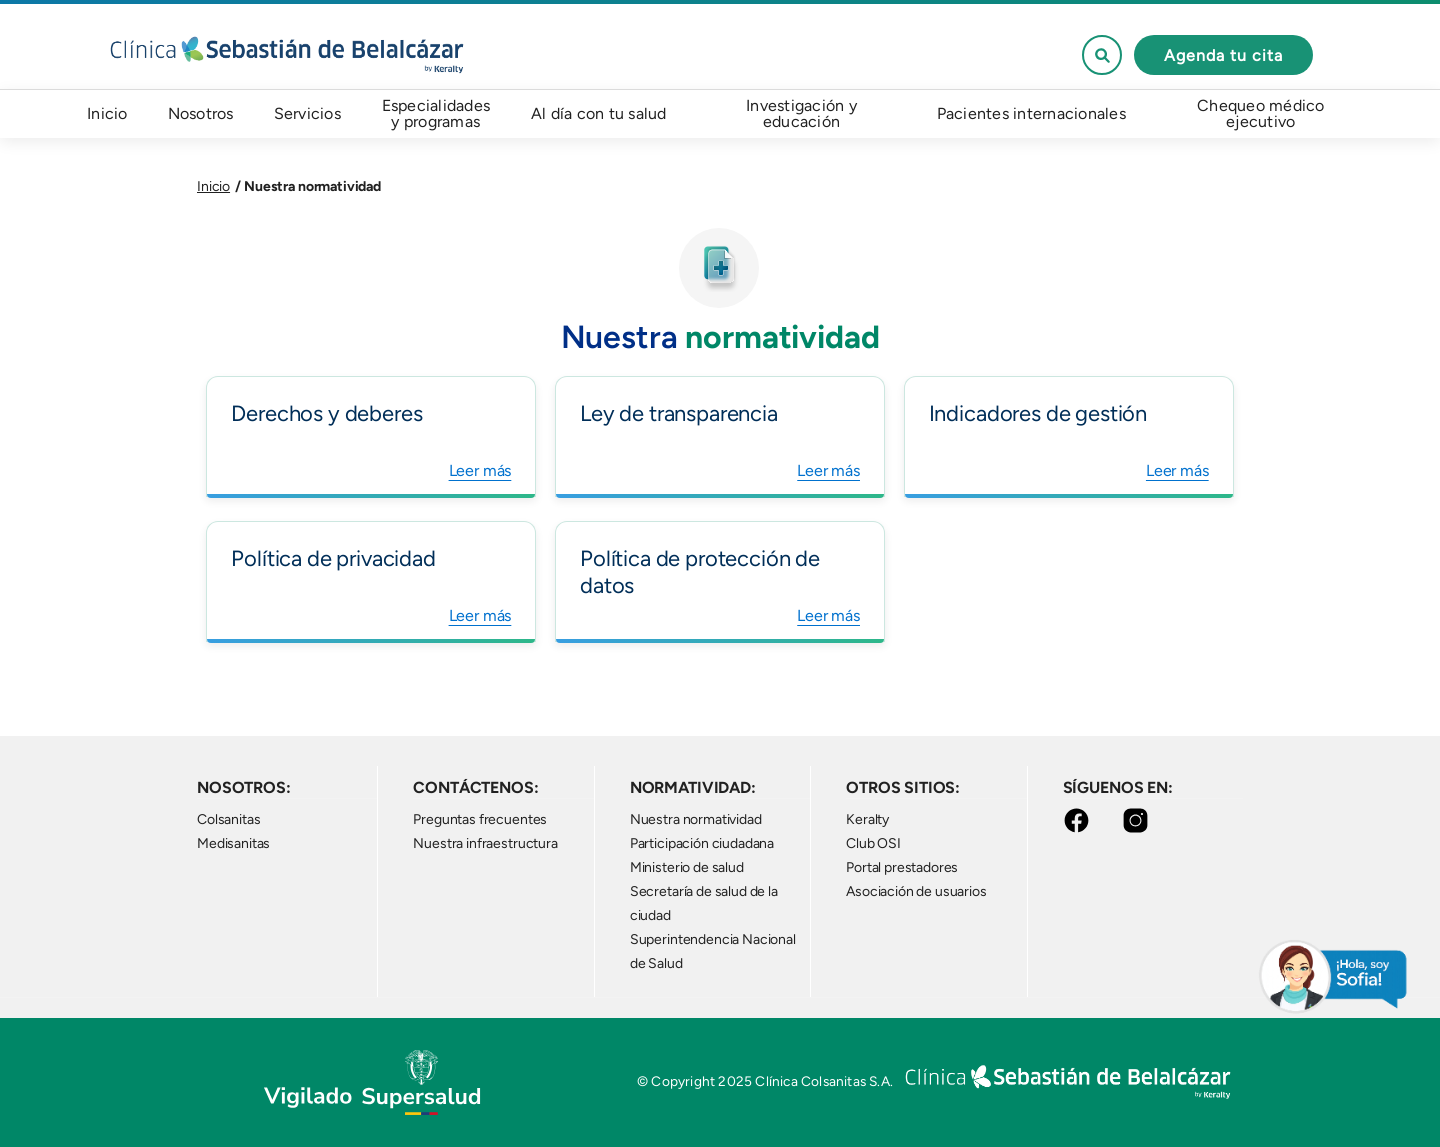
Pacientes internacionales (1031, 113)
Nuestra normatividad (696, 819)
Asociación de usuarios (916, 891)
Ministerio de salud (687, 867)
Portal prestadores (902, 867)
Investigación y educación (801, 113)
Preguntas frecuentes (480, 819)
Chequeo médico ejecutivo (1261, 113)
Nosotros (201, 113)
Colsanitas (228, 819)
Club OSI (873, 843)
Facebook (1080, 820)
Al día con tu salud (599, 113)
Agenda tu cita (1223, 55)
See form (1102, 55)
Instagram (1139, 820)
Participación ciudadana (702, 843)
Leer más (480, 470)
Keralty (867, 819)
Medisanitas (233, 843)
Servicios (307, 113)
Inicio (107, 113)
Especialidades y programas (436, 113)
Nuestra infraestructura (485, 843)
